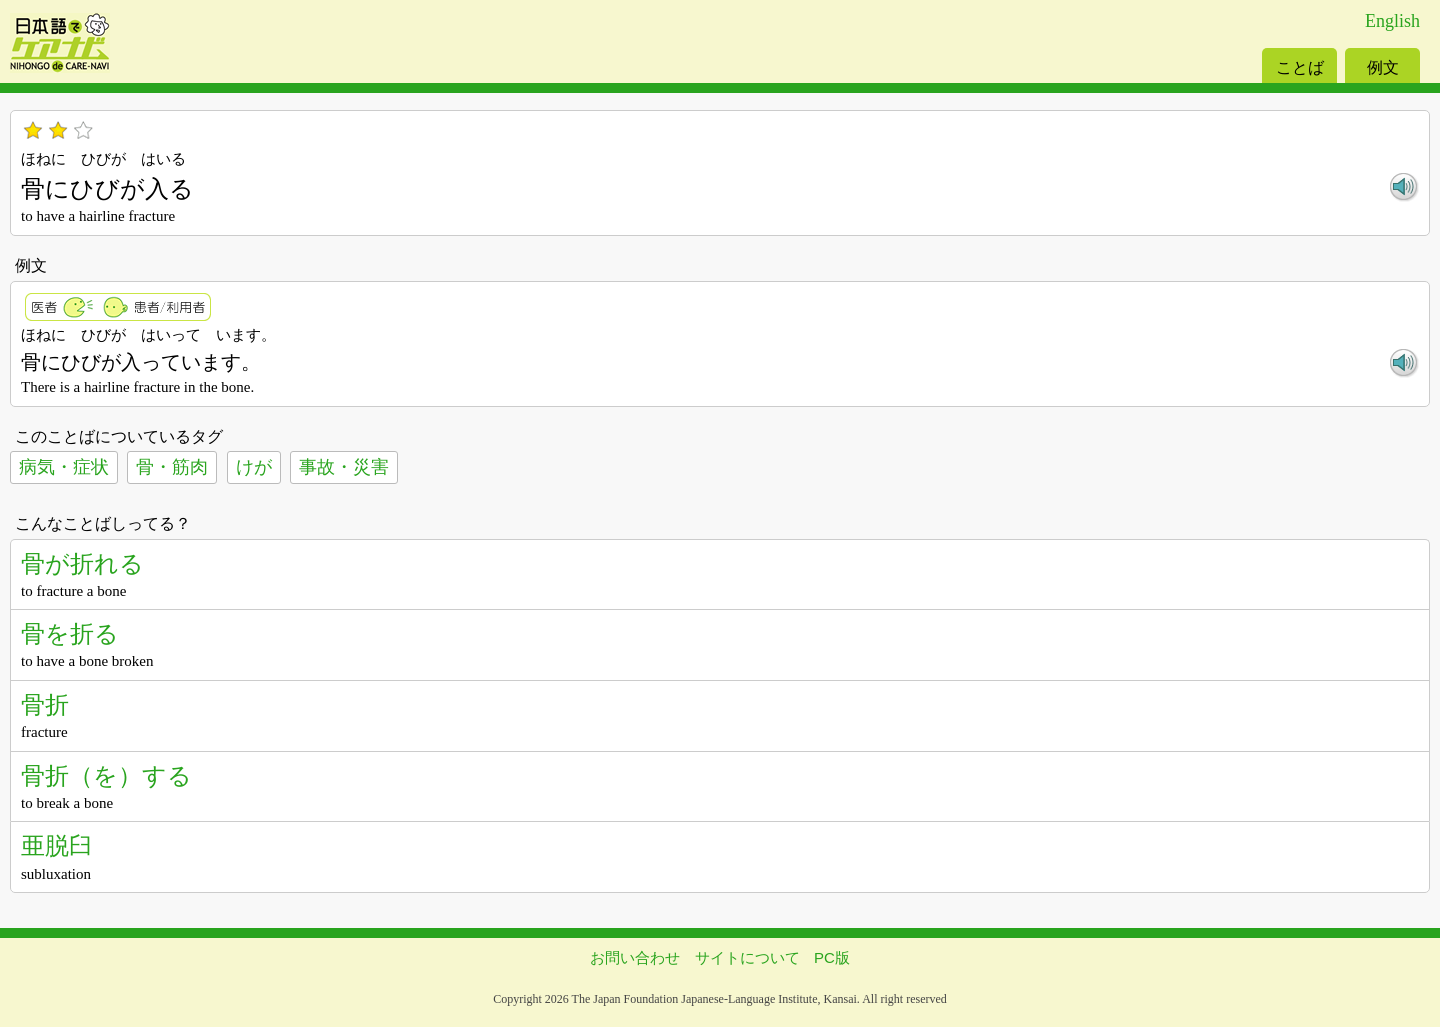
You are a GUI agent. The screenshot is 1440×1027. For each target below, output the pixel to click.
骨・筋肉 (172, 467)
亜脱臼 (57, 845)
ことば (1300, 67)
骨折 (45, 704)
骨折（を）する (106, 775)
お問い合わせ (635, 957)
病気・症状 (64, 467)
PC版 (832, 957)
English (1392, 21)
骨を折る (70, 633)
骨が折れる (82, 563)
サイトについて (747, 957)
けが (254, 467)
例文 (1383, 67)
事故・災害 (344, 467)
